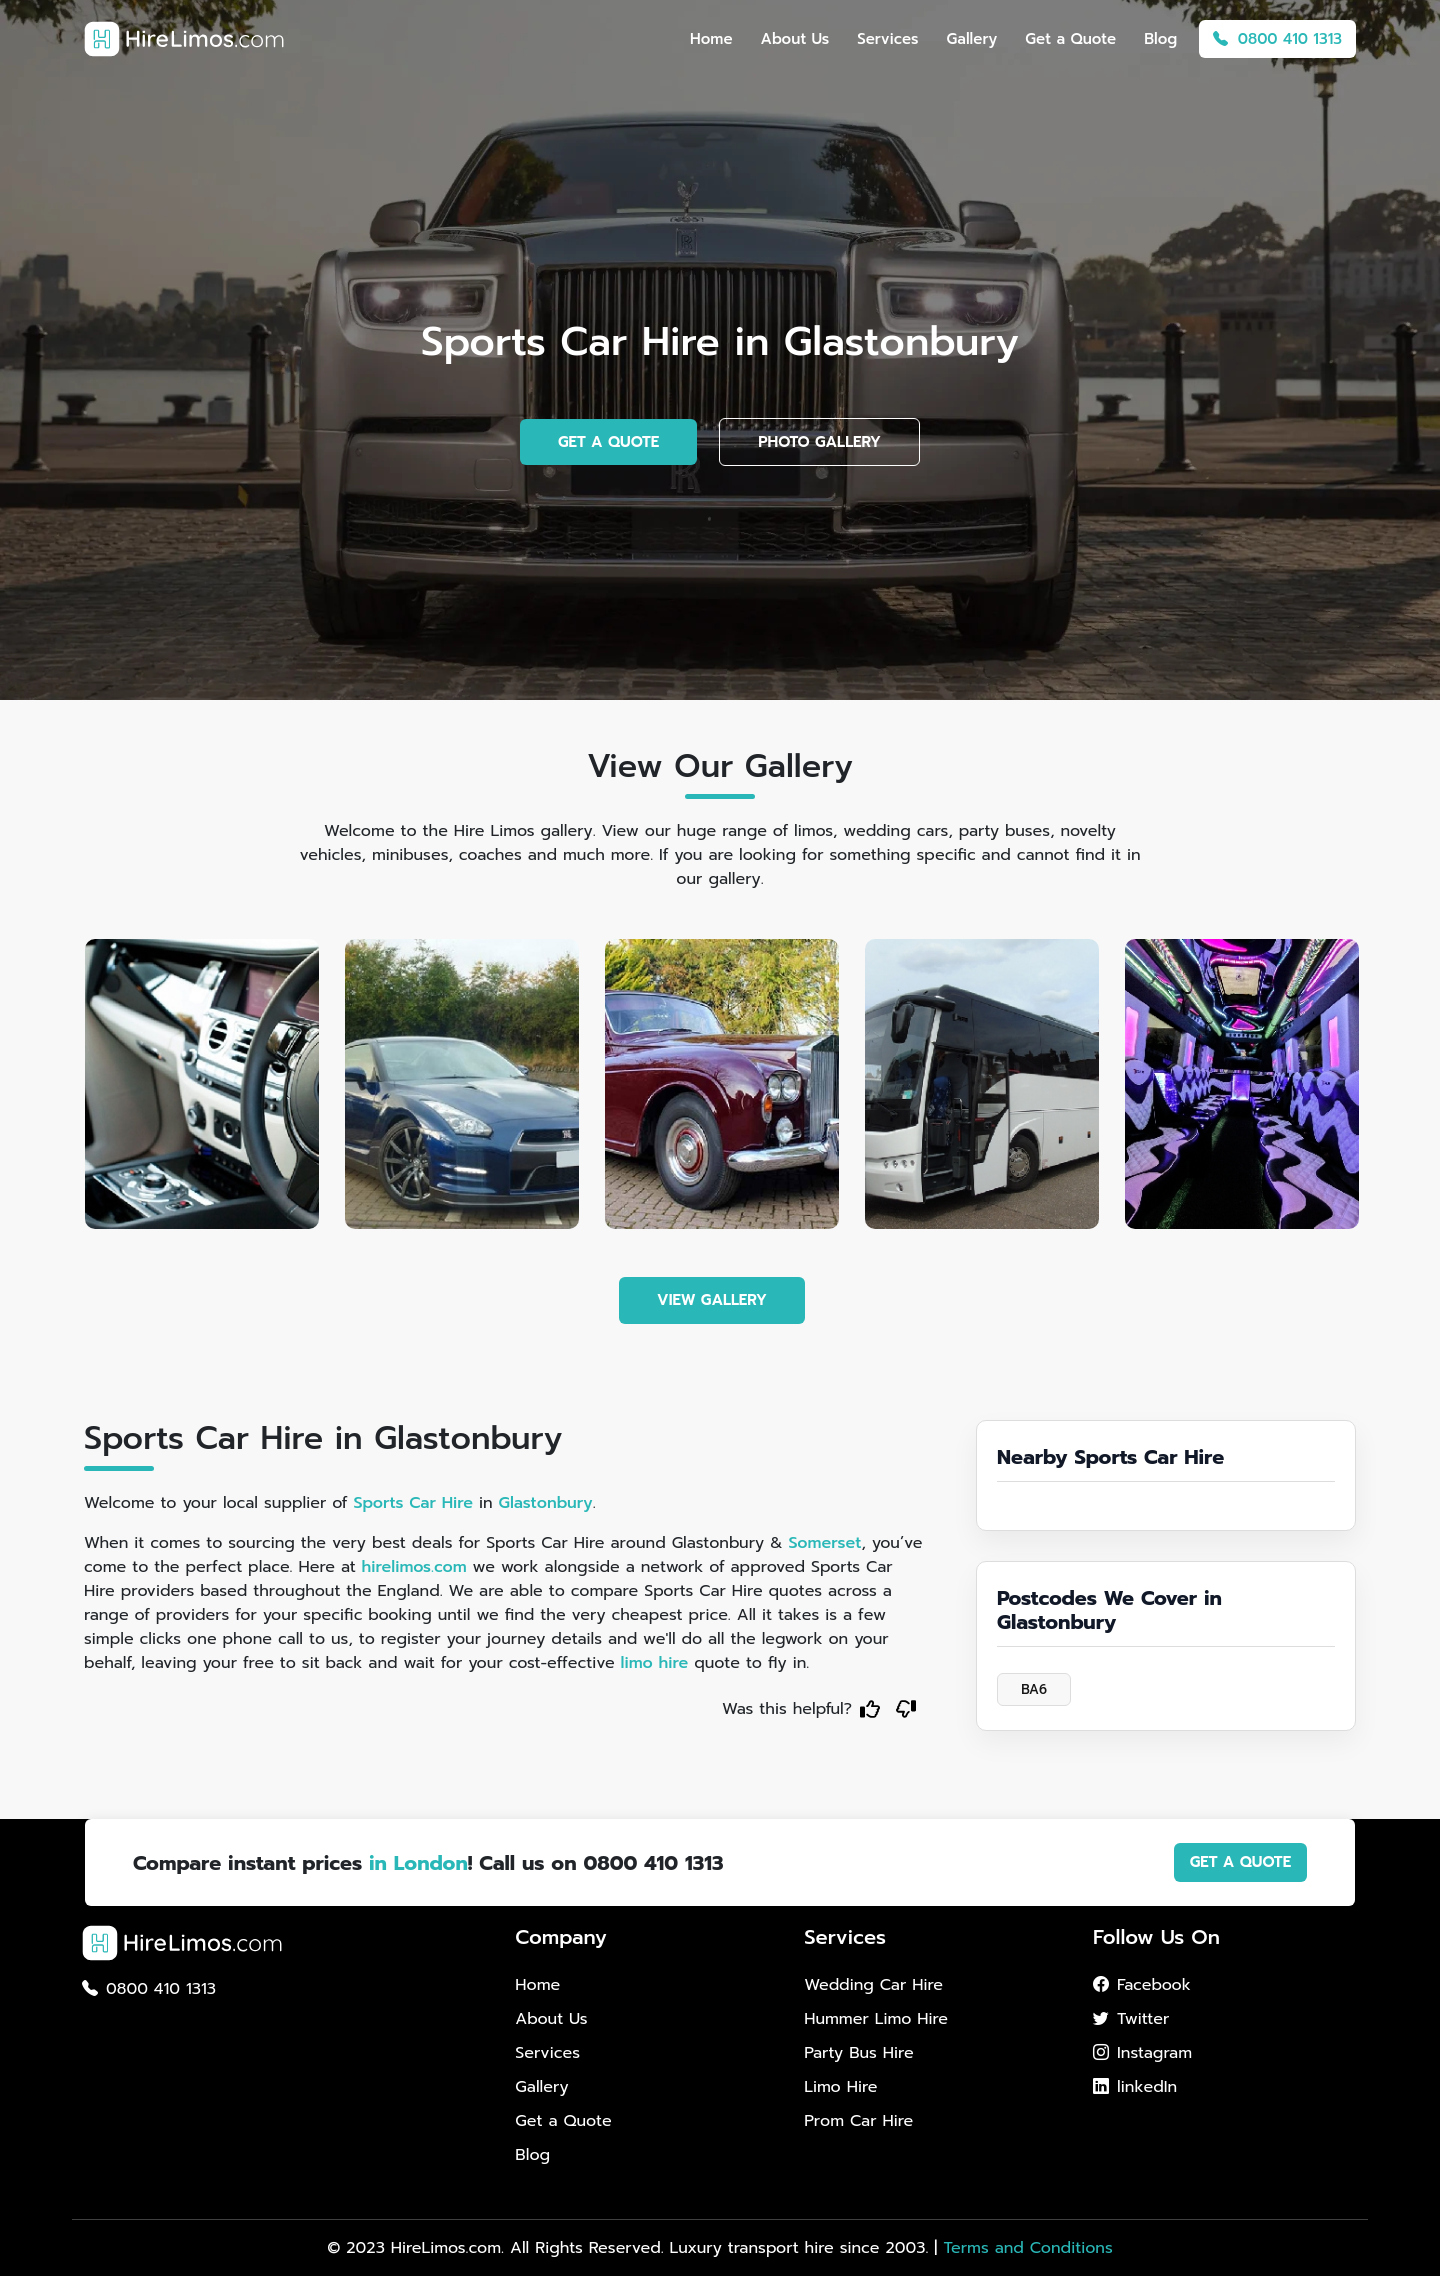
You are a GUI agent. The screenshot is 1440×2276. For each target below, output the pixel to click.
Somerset (824, 1543)
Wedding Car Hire (873, 1985)
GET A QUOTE (608, 442)
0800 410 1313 (1277, 39)
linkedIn (1135, 2087)
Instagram (1142, 2053)
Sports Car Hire (413, 1503)
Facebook (1142, 1985)
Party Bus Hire (858, 2053)
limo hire (655, 1663)
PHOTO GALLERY (819, 442)
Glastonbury (546, 1503)
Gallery (972, 39)
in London (418, 1863)
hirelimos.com (414, 1567)
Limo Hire (840, 2087)
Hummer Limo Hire (876, 2019)
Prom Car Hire (858, 2121)
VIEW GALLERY (712, 1300)
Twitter (1131, 2019)
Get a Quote (1070, 39)
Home (711, 39)
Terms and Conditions (1027, 2248)
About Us (795, 39)
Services (887, 39)
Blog (1160, 39)
